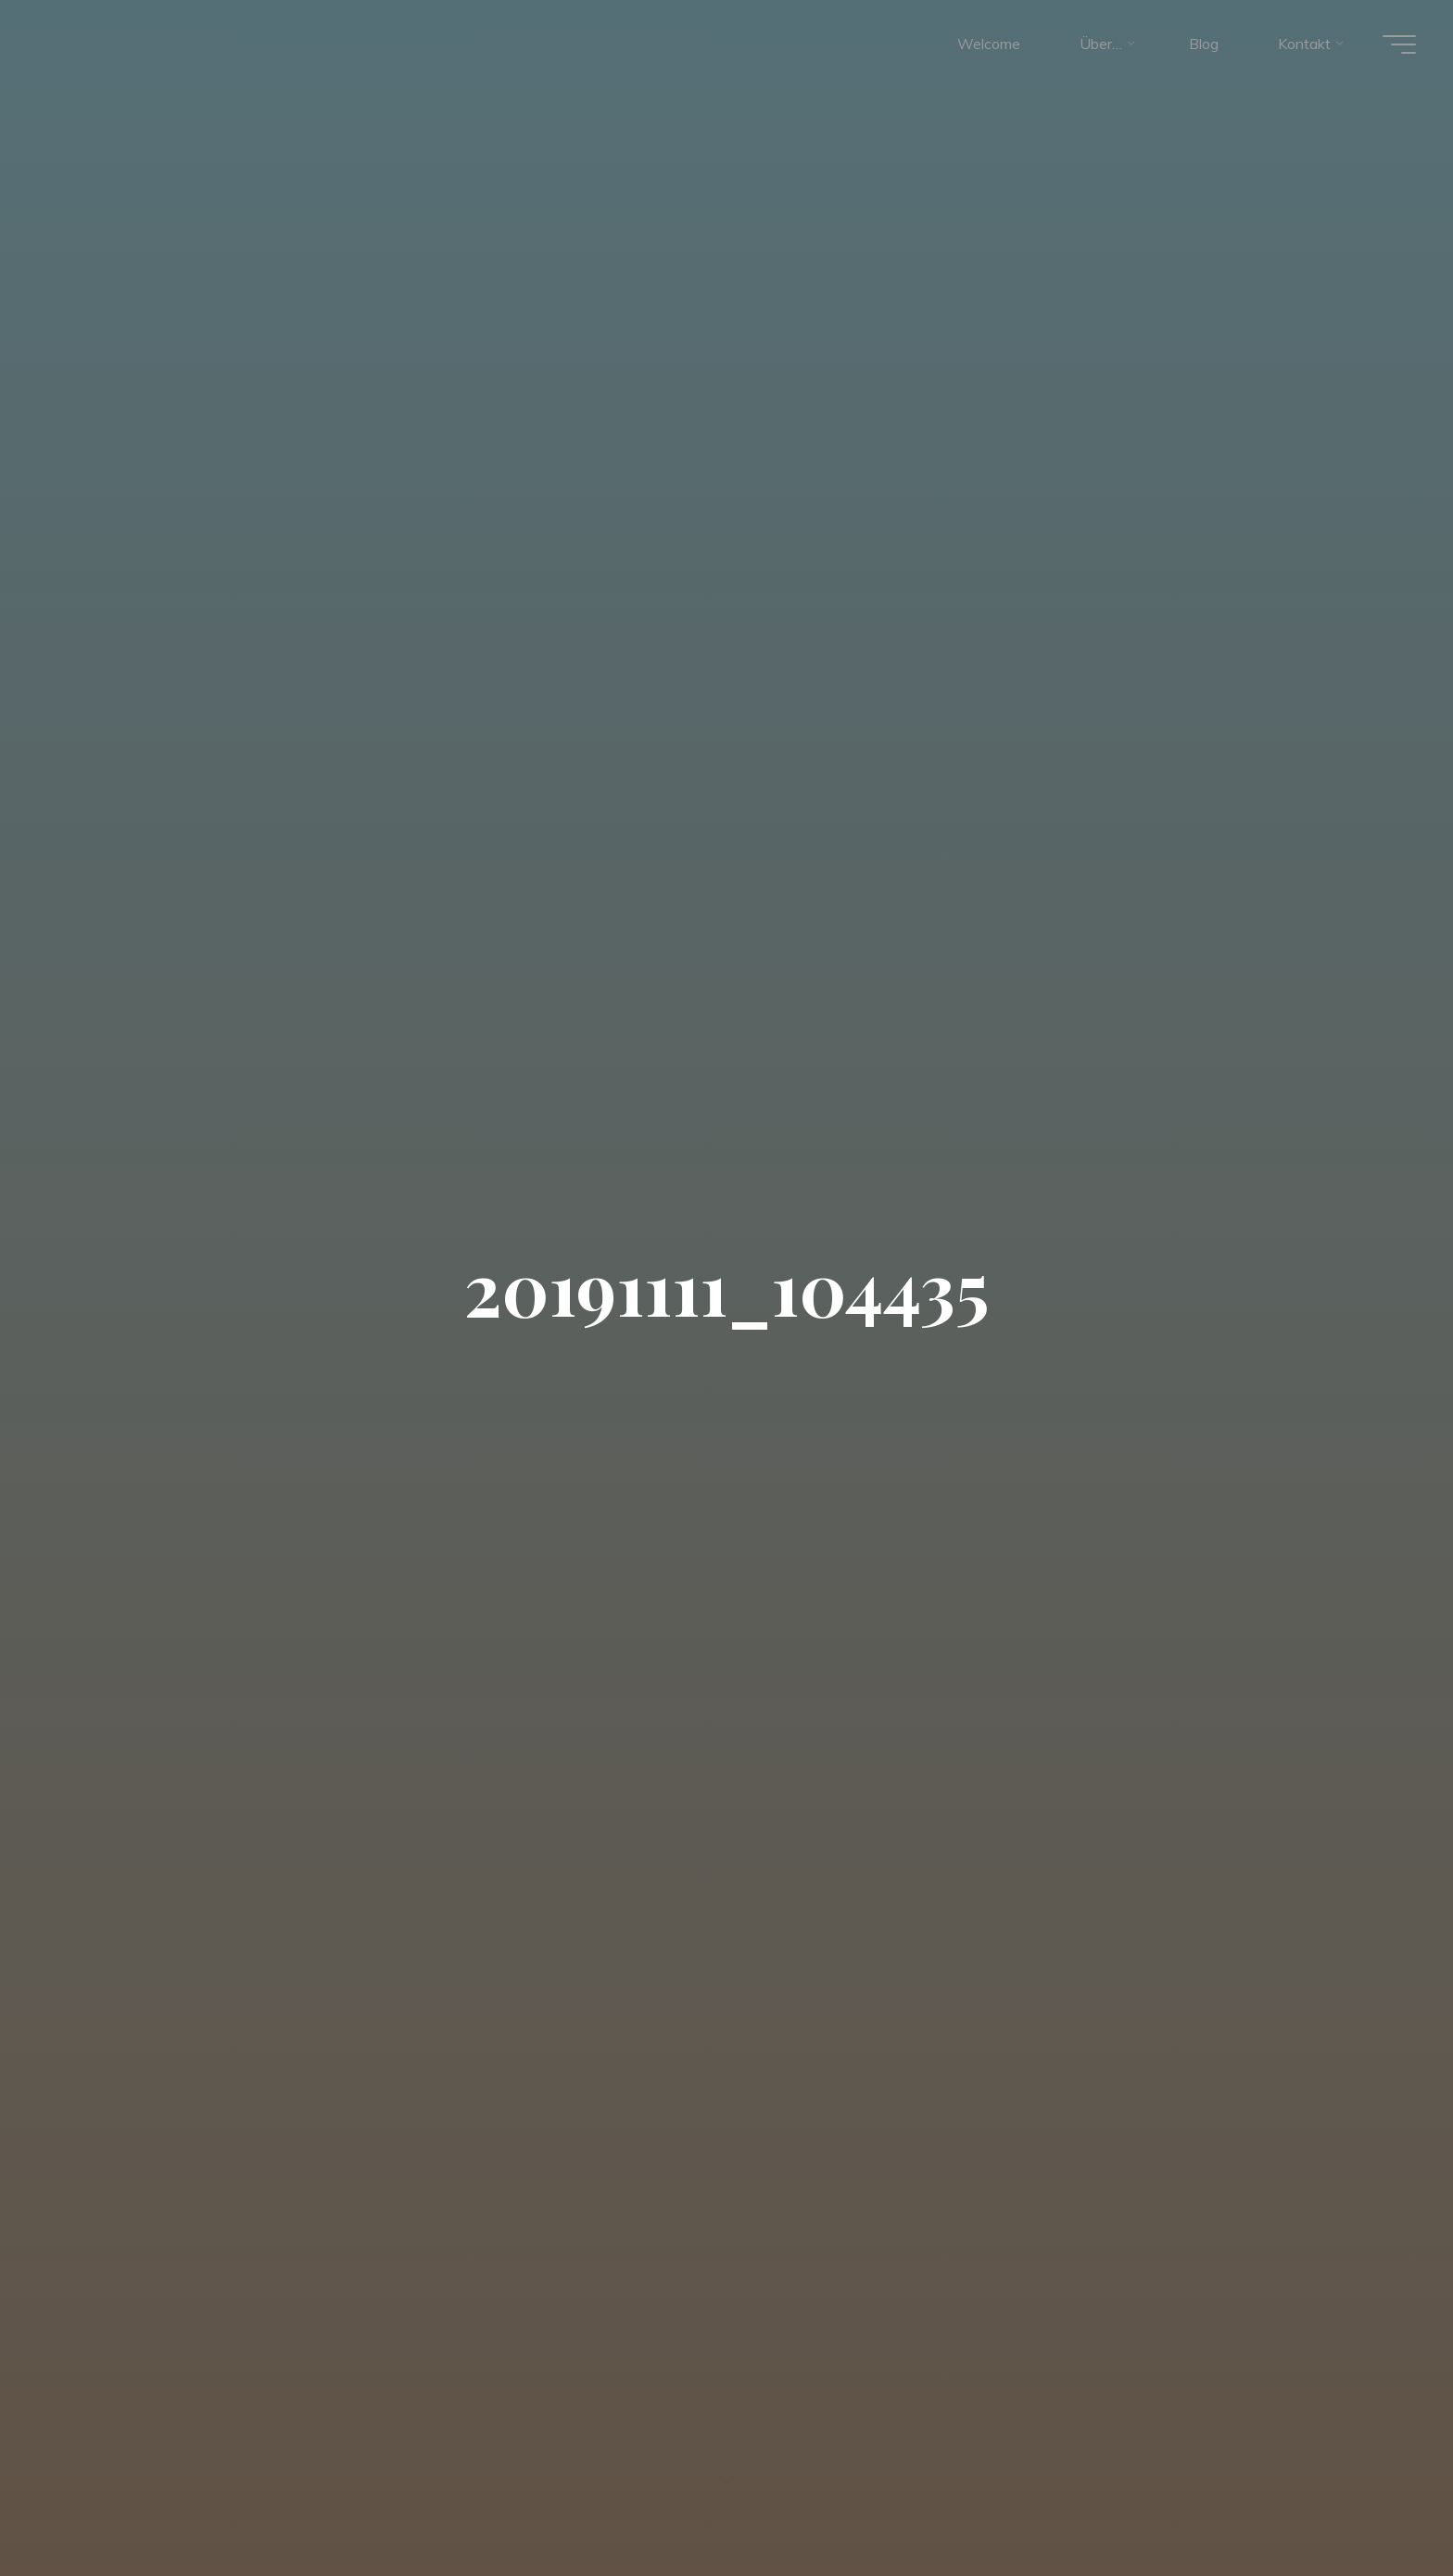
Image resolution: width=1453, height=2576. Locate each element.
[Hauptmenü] (1399, 44)
